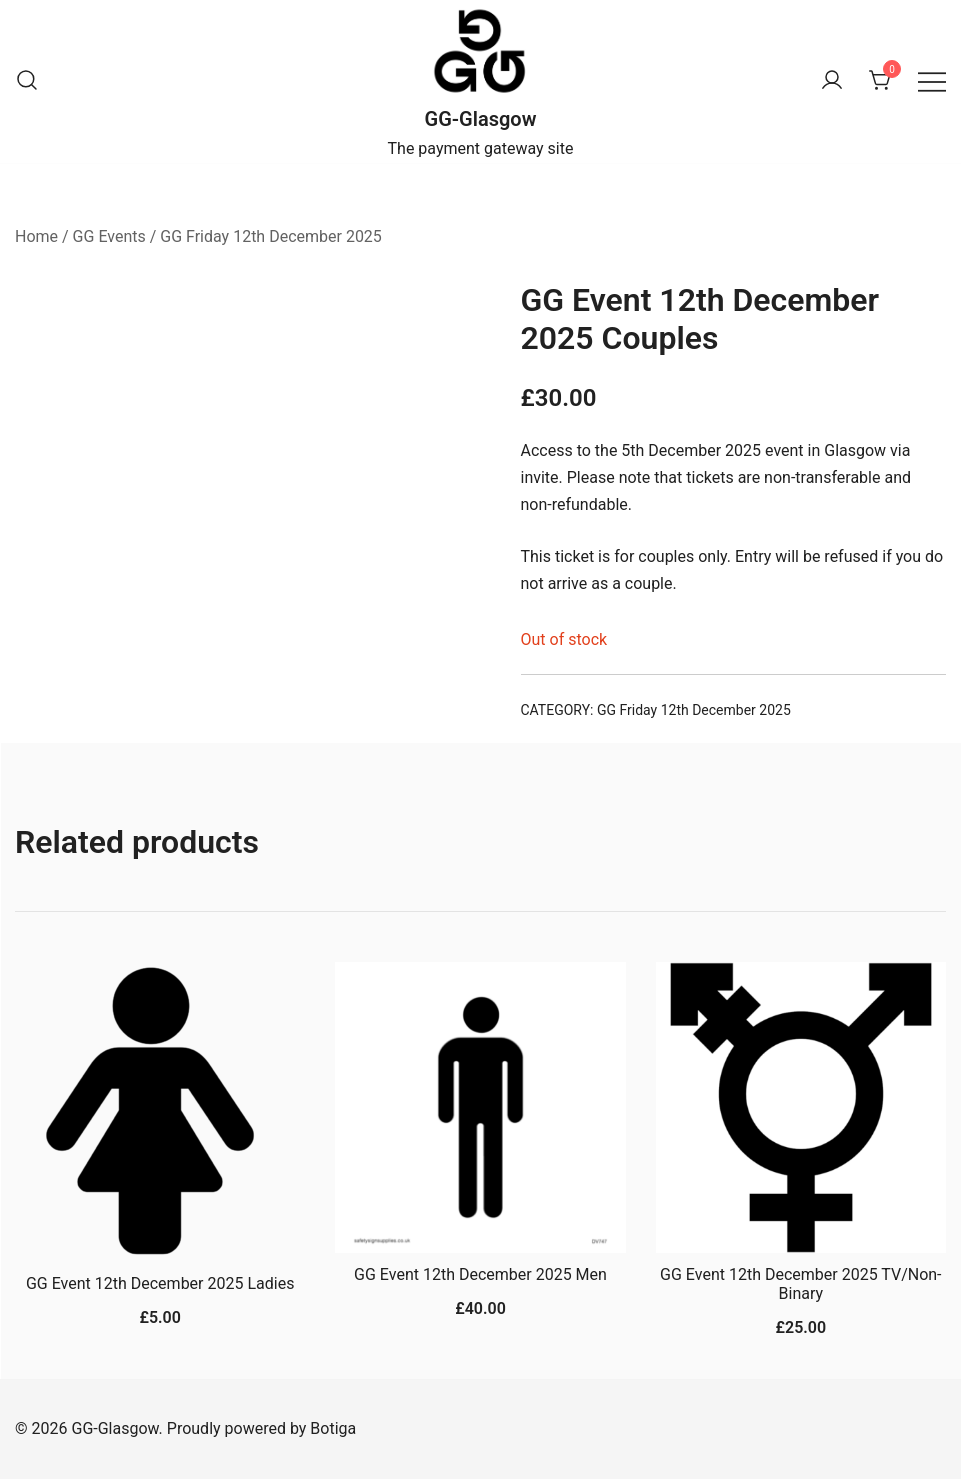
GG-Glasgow (481, 119)
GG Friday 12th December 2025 (271, 236)
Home (36, 236)
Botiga (333, 1428)
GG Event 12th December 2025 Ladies (160, 1283)
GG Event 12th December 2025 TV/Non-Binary (800, 1284)
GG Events (109, 236)
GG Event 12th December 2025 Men (480, 1274)
